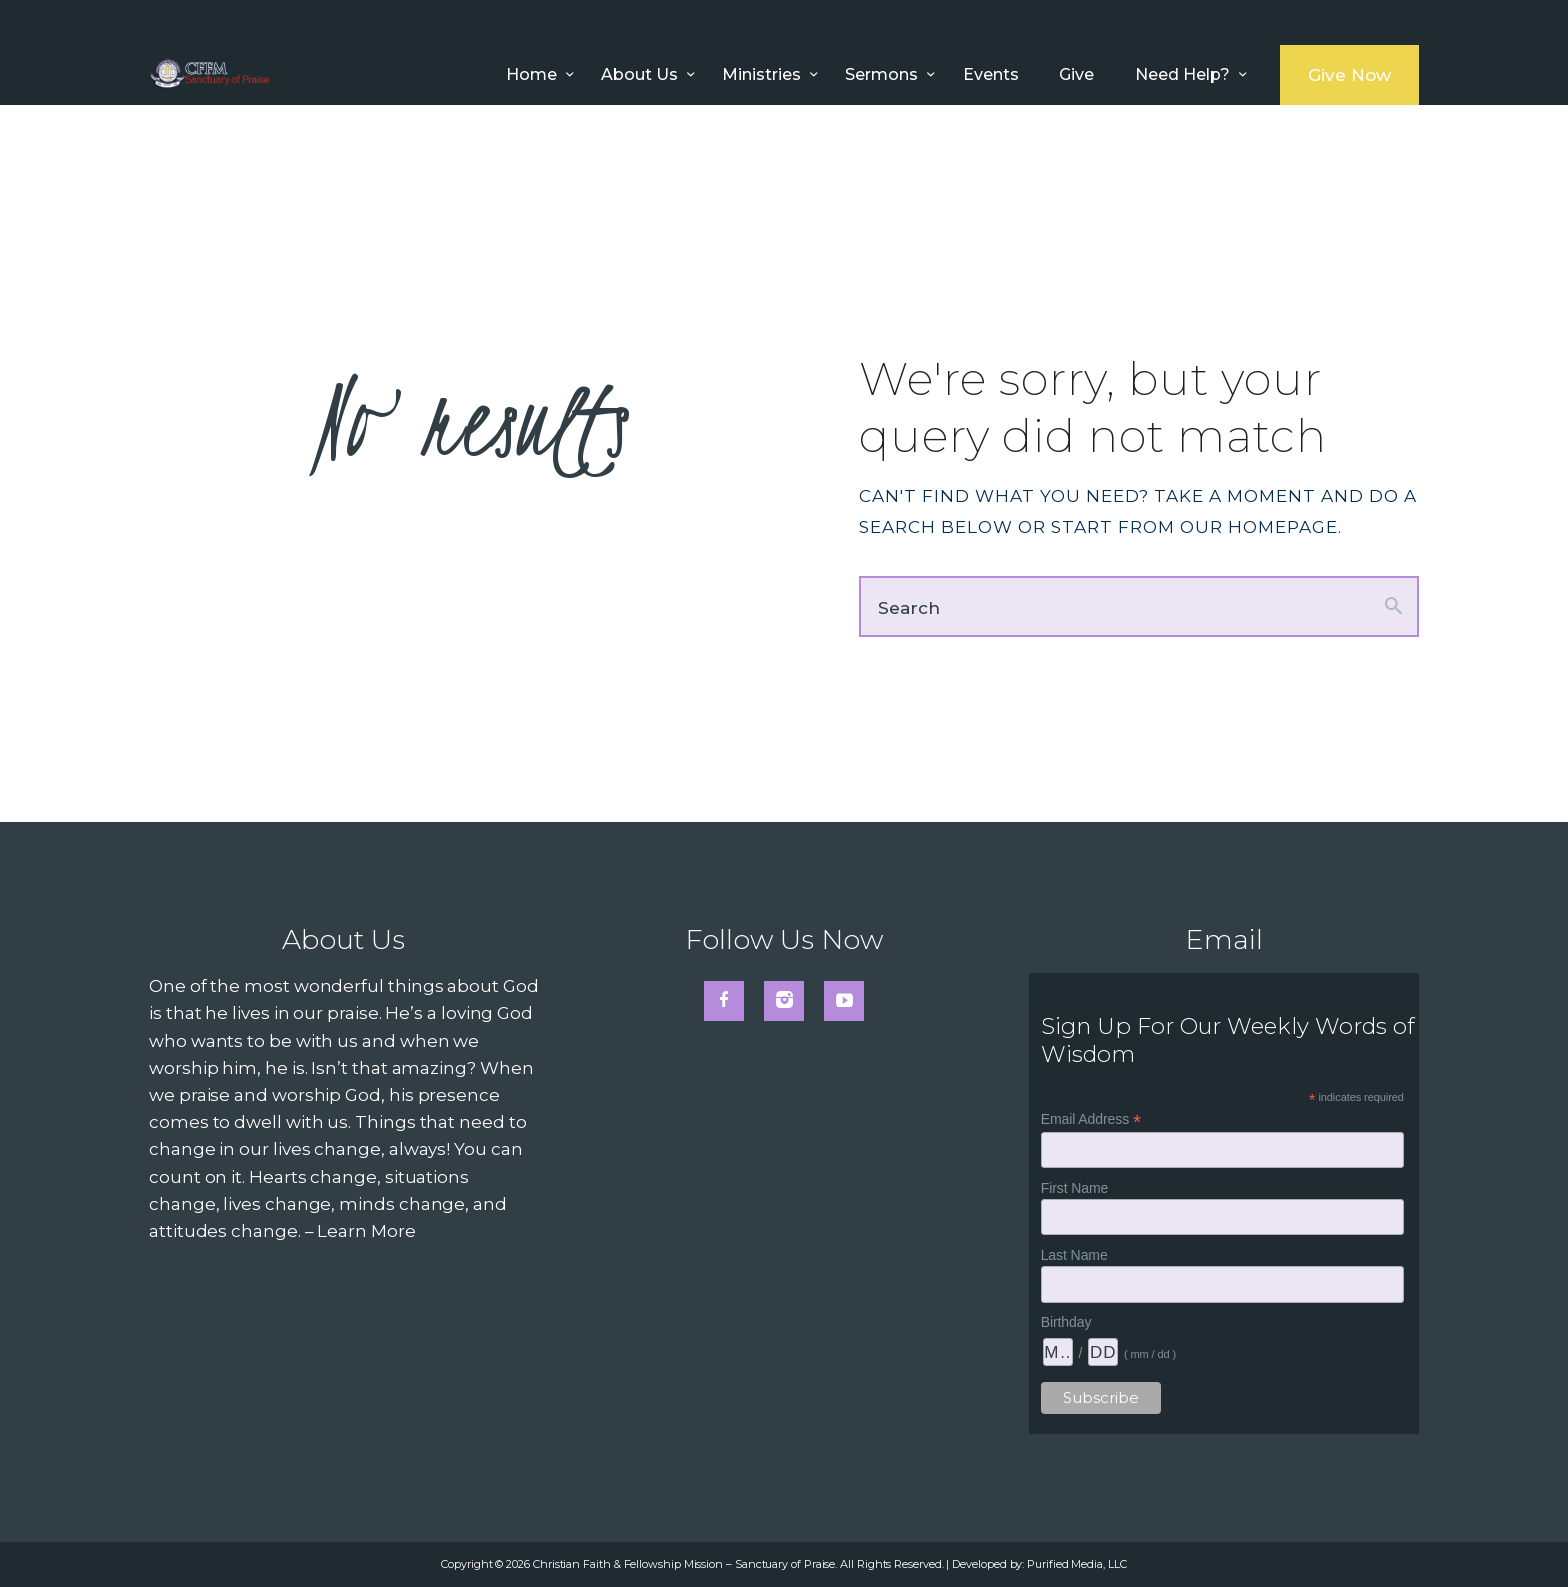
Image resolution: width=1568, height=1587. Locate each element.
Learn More (366, 1231)
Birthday (1066, 1322)
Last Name (1074, 1255)
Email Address (1091, 1119)
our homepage (1259, 527)
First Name (1075, 1188)
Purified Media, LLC (1076, 1564)
